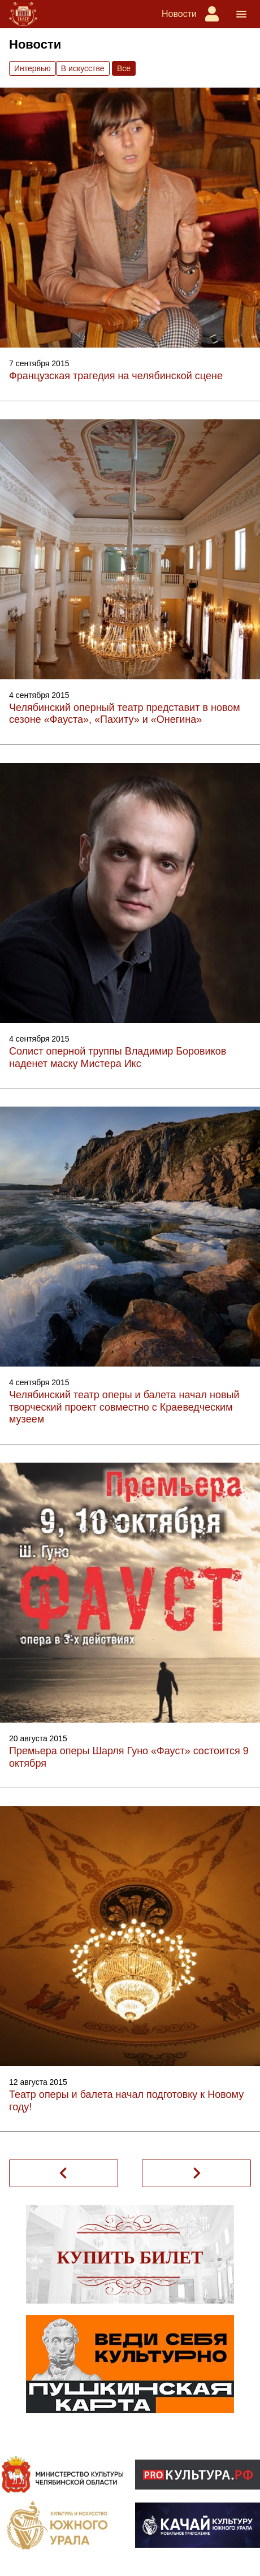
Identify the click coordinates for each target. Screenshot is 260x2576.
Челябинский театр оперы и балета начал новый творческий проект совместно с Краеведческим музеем (124, 1407)
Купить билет (130, 2257)
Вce (124, 68)
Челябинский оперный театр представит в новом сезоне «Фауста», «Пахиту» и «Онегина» (124, 714)
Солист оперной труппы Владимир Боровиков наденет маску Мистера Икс (117, 1057)
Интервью (32, 68)
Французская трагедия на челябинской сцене (116, 375)
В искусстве (83, 68)
